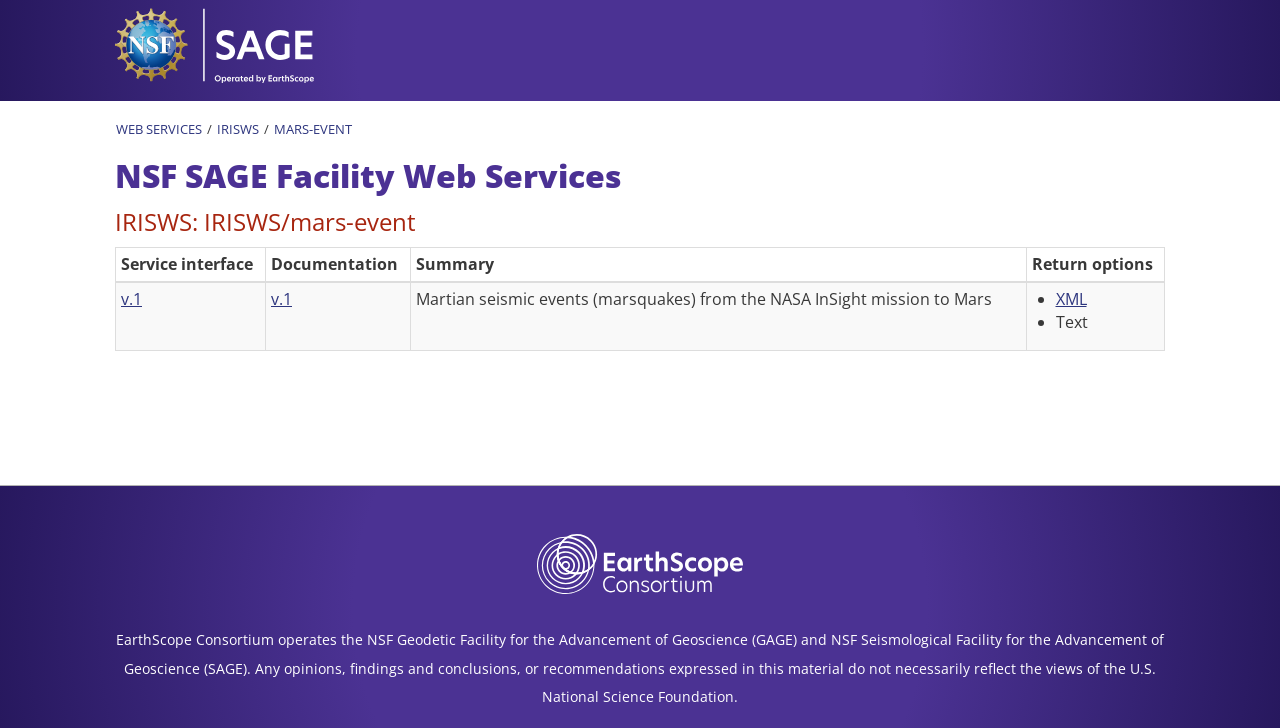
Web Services (159, 129)
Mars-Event (313, 129)
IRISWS (238, 129)
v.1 (131, 299)
